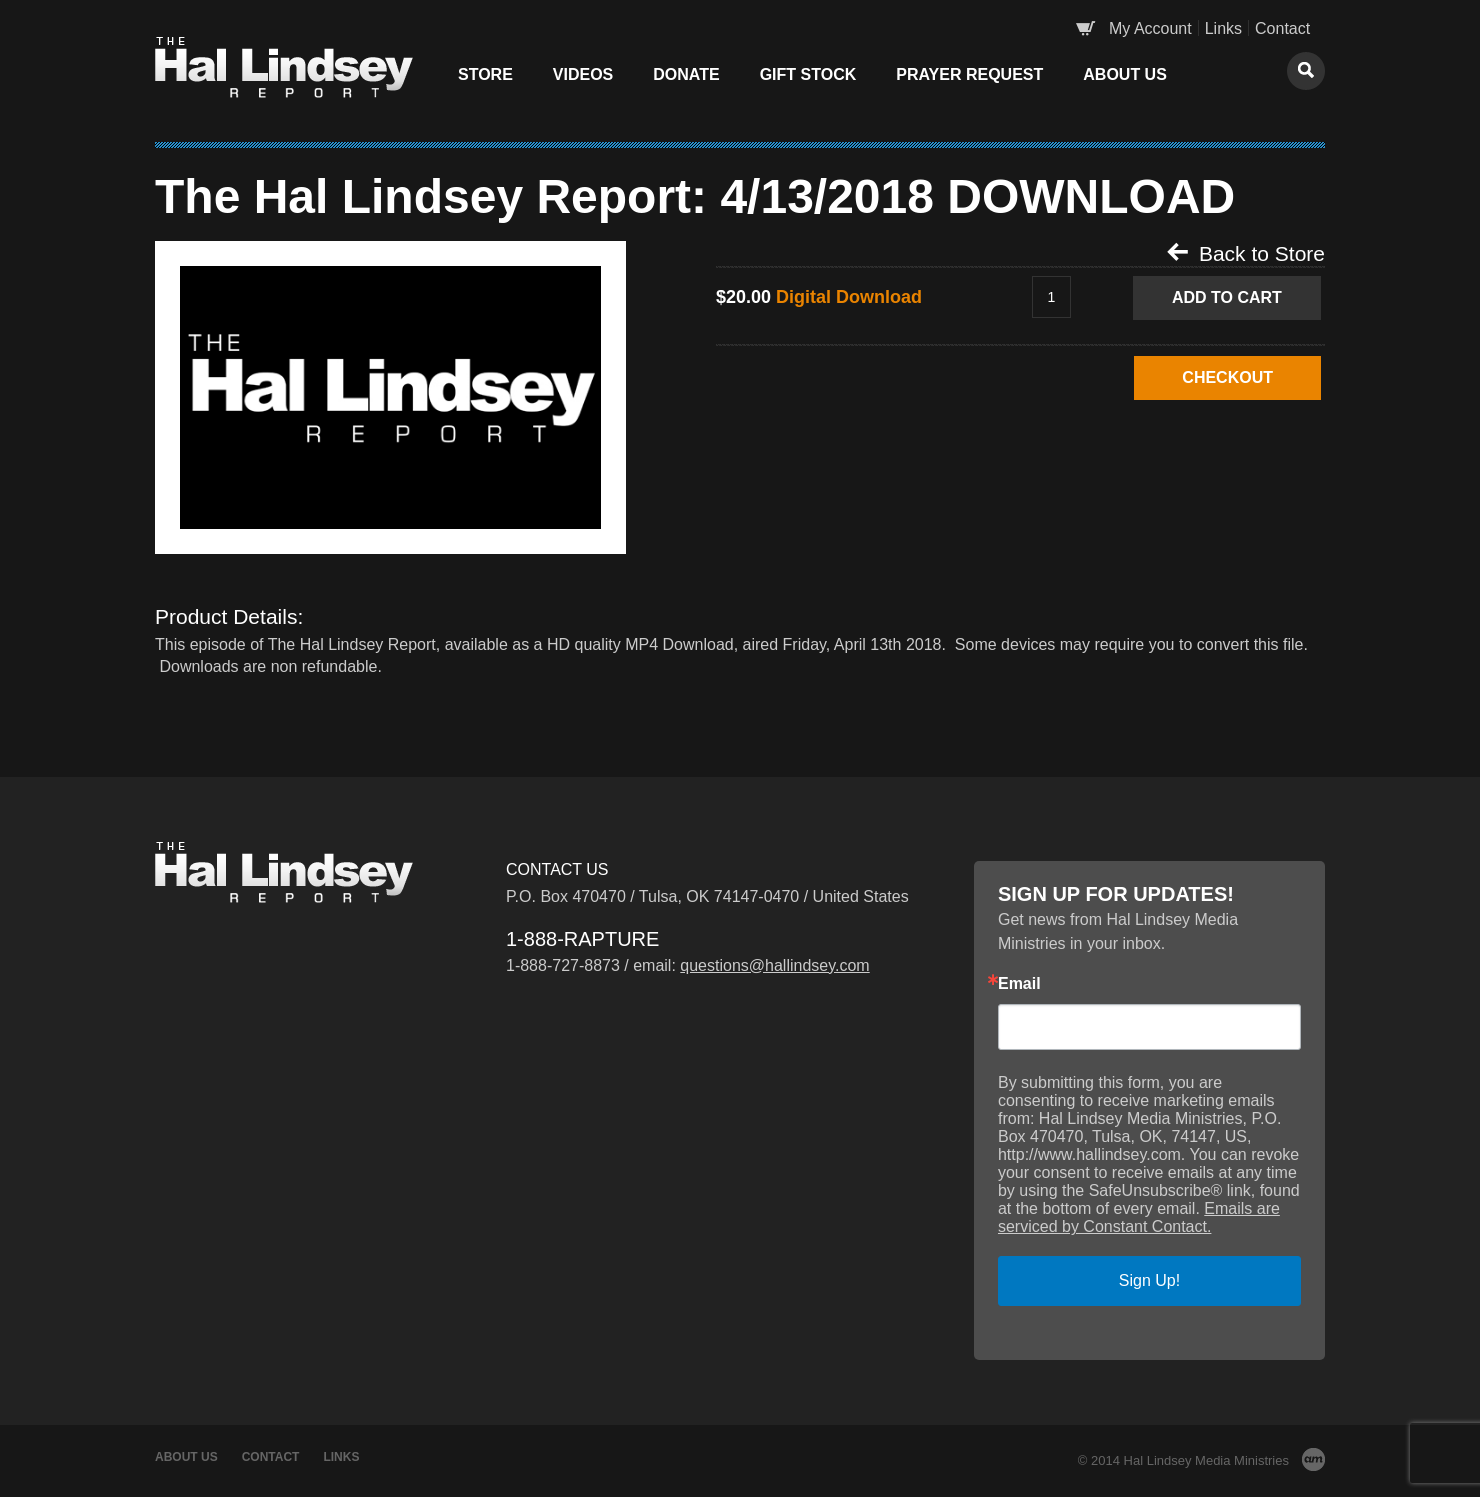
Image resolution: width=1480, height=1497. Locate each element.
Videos (583, 74)
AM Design (1313, 1459)
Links (1223, 28)
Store (485, 74)
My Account (1150, 28)
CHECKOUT (1227, 377)
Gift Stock (808, 74)
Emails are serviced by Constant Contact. (1139, 1217)
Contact (1282, 28)
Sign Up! (1149, 1280)
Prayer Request (969, 74)
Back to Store (1246, 253)
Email (1019, 984)
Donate (686, 74)
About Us (1125, 74)
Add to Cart (1227, 297)
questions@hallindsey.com (774, 965)
